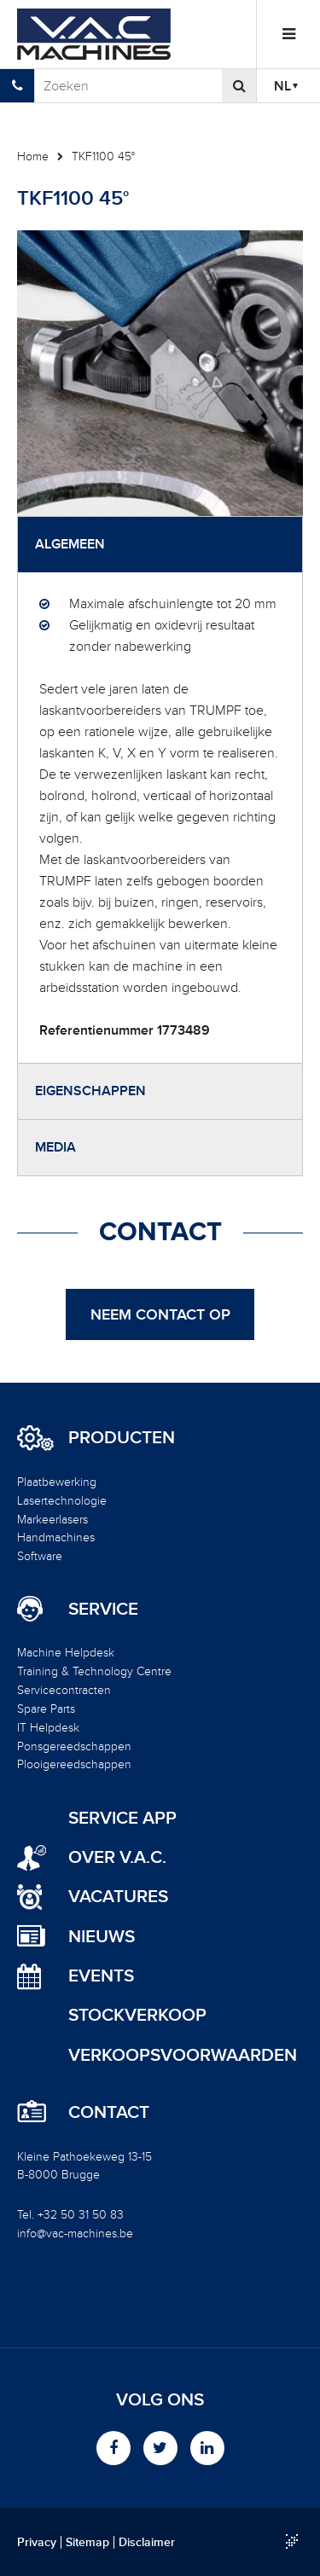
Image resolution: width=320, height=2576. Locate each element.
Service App (122, 1818)
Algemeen (70, 544)
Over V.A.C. (117, 1857)
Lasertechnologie (62, 1501)
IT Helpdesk (48, 1727)
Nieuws (101, 1936)
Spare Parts (46, 1709)
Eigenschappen (90, 1090)
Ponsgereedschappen (74, 1746)
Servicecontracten (64, 1690)
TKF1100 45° (103, 156)
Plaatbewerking (56, 1482)
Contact (108, 2112)
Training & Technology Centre (94, 1671)
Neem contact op (160, 1314)
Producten (121, 1438)
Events (101, 1976)
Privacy (36, 2543)
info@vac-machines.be (75, 2233)
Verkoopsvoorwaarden (182, 2055)
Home (33, 156)
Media (55, 1147)
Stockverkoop (137, 2015)
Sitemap (87, 2543)
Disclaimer (147, 2543)
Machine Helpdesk (65, 1652)
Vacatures (118, 1896)
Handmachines (56, 1537)
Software (39, 1556)
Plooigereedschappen (74, 1764)
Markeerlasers (52, 1519)
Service (103, 1609)
